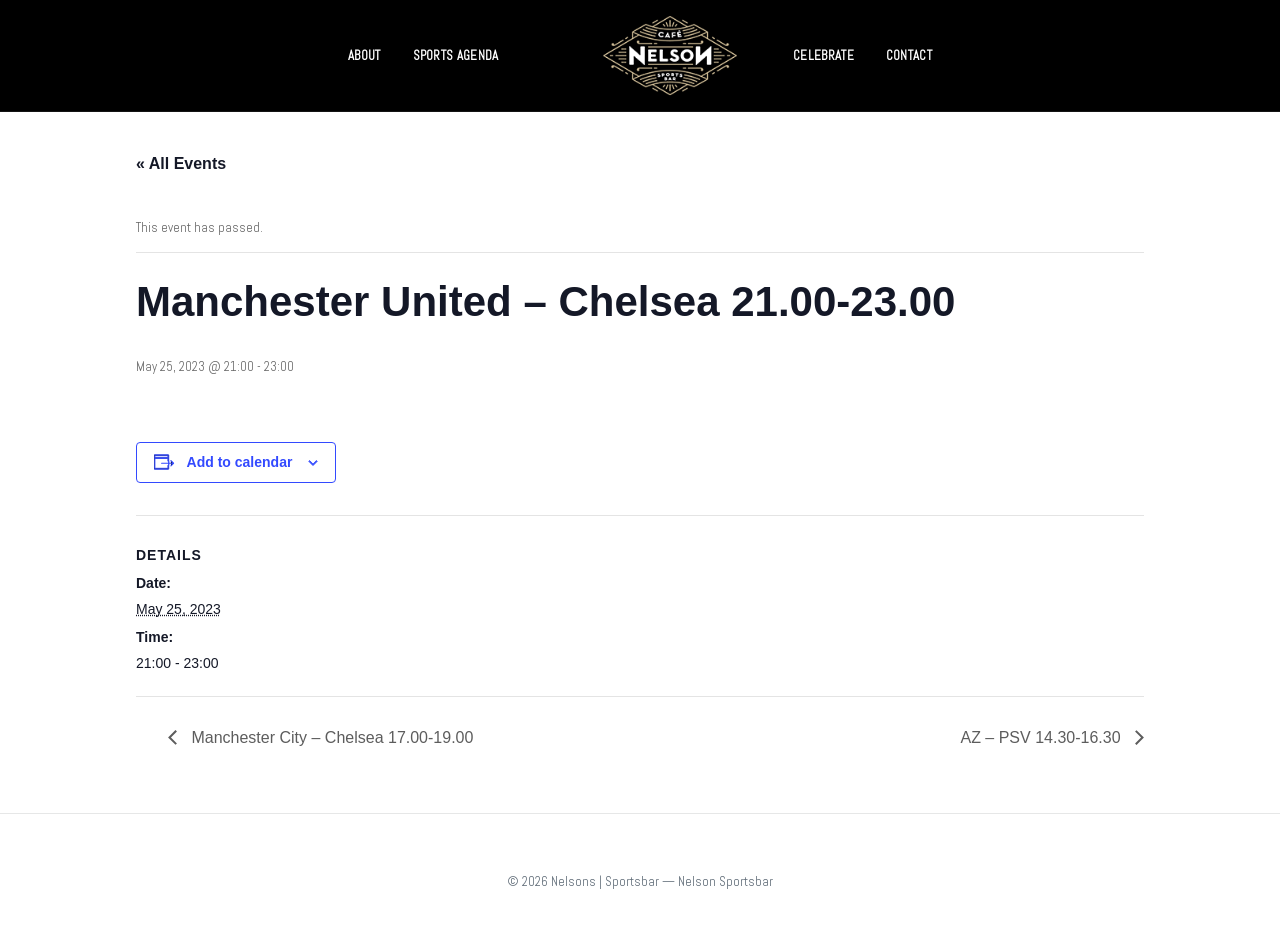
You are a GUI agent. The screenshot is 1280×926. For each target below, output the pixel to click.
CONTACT (909, 55)
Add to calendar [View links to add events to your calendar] (240, 462)
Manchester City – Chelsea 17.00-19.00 (330, 737)
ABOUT (364, 55)
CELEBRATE (823, 55)
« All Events (181, 163)
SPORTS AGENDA (456, 55)
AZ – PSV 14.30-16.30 (1042, 737)
